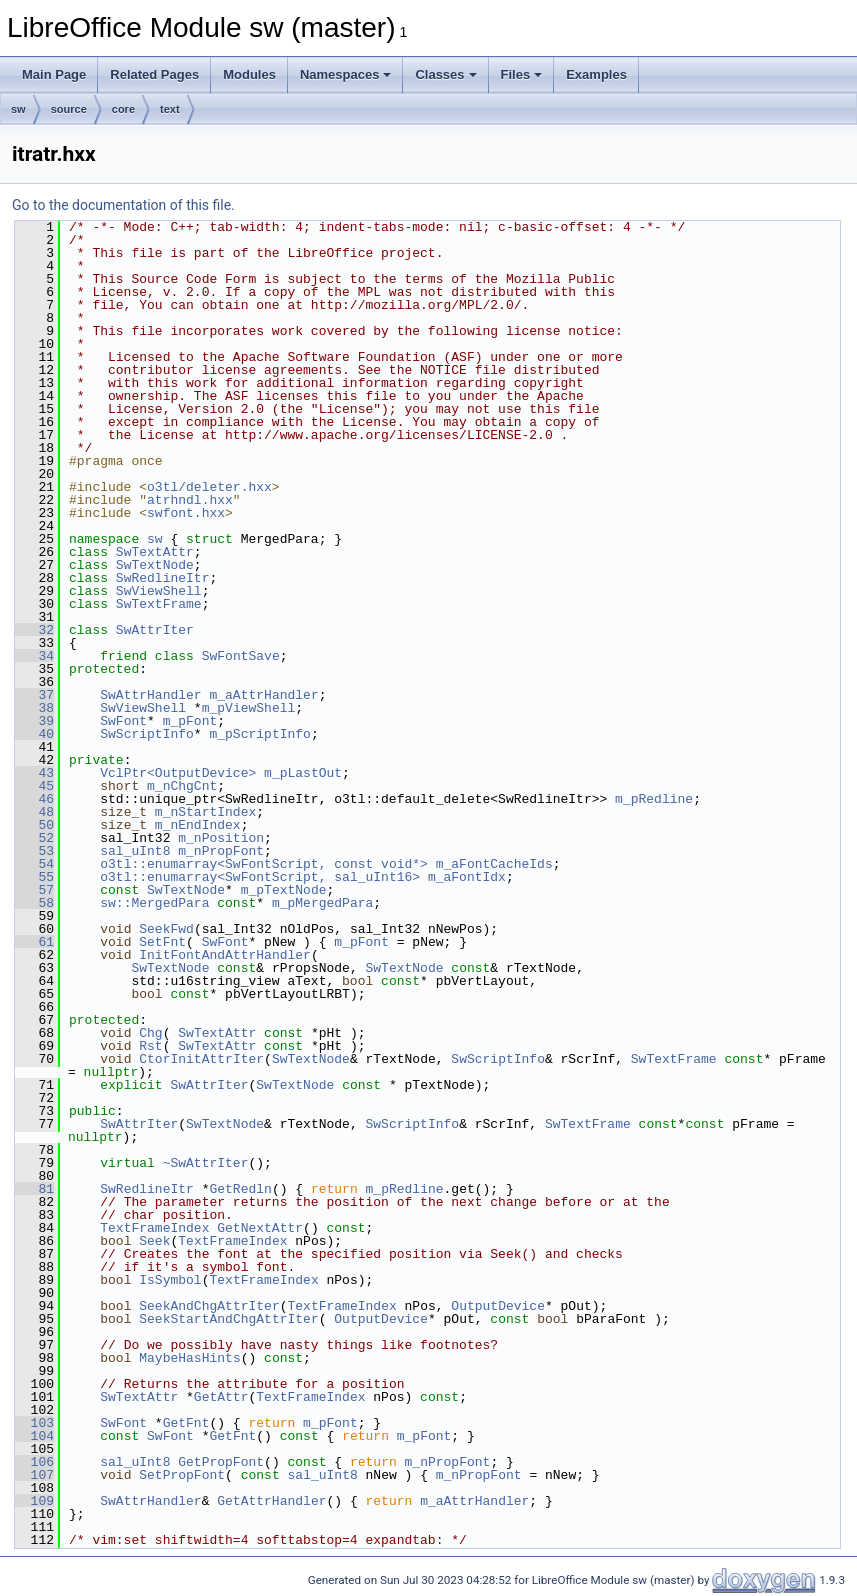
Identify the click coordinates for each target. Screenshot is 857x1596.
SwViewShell (159, 591)
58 (34, 903)
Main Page (54, 74)
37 (34, 695)
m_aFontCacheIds (494, 864)
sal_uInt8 (135, 851)
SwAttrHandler (150, 695)
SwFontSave (241, 656)
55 (34, 877)
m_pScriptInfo (259, 734)
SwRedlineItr (163, 578)
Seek (154, 1241)
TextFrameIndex (154, 1228)
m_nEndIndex (198, 825)
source (69, 109)
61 (34, 942)
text (170, 109)
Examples (596, 74)
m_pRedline (654, 799)
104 (34, 1436)
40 (34, 734)
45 (34, 786)
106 (34, 1462)
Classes (445, 74)
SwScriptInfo (147, 734)
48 (34, 812)
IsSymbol (170, 1280)
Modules (249, 74)
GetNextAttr (260, 1228)
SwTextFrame (159, 604)
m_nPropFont (221, 851)
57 (34, 890)
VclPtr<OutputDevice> (178, 773)
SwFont (123, 721)
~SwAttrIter (206, 1163)
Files (522, 74)
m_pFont (190, 721)
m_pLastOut (303, 773)
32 (34, 630)
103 (34, 1423)
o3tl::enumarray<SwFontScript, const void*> (264, 864)
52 (34, 838)
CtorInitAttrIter (201, 1059)
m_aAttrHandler (263, 695)
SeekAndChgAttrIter (209, 1306)
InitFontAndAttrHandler (225, 955)
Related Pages (154, 74)
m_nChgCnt (182, 786)
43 (34, 773)
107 (34, 1475)
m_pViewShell (249, 708)
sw (18, 109)
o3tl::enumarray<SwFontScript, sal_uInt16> (260, 877)
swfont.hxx (186, 513)
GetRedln (240, 1189)
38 (34, 708)
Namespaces (346, 74)
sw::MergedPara (154, 903)
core (123, 109)
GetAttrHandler (271, 1501)
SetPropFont (182, 1475)
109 (34, 1501)
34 (34, 656)
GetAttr (221, 1397)
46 (34, 799)
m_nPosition (221, 838)
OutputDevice (498, 1306)
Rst (150, 1046)
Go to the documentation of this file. (123, 205)
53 (34, 851)
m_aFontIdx (467, 877)
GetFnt (186, 1423)
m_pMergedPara (322, 903)
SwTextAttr (155, 552)
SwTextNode (155, 565)
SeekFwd (166, 929)
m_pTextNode (284, 890)
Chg (150, 1033)
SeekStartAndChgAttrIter (228, 1319)
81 (34, 1189)
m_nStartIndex (205, 812)
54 (34, 864)
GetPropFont (221, 1462)
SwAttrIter (155, 630)
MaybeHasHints (189, 1358)
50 (34, 825)
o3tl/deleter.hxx (209, 487)
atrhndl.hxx (190, 500)
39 (34, 721)
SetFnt (162, 942)
